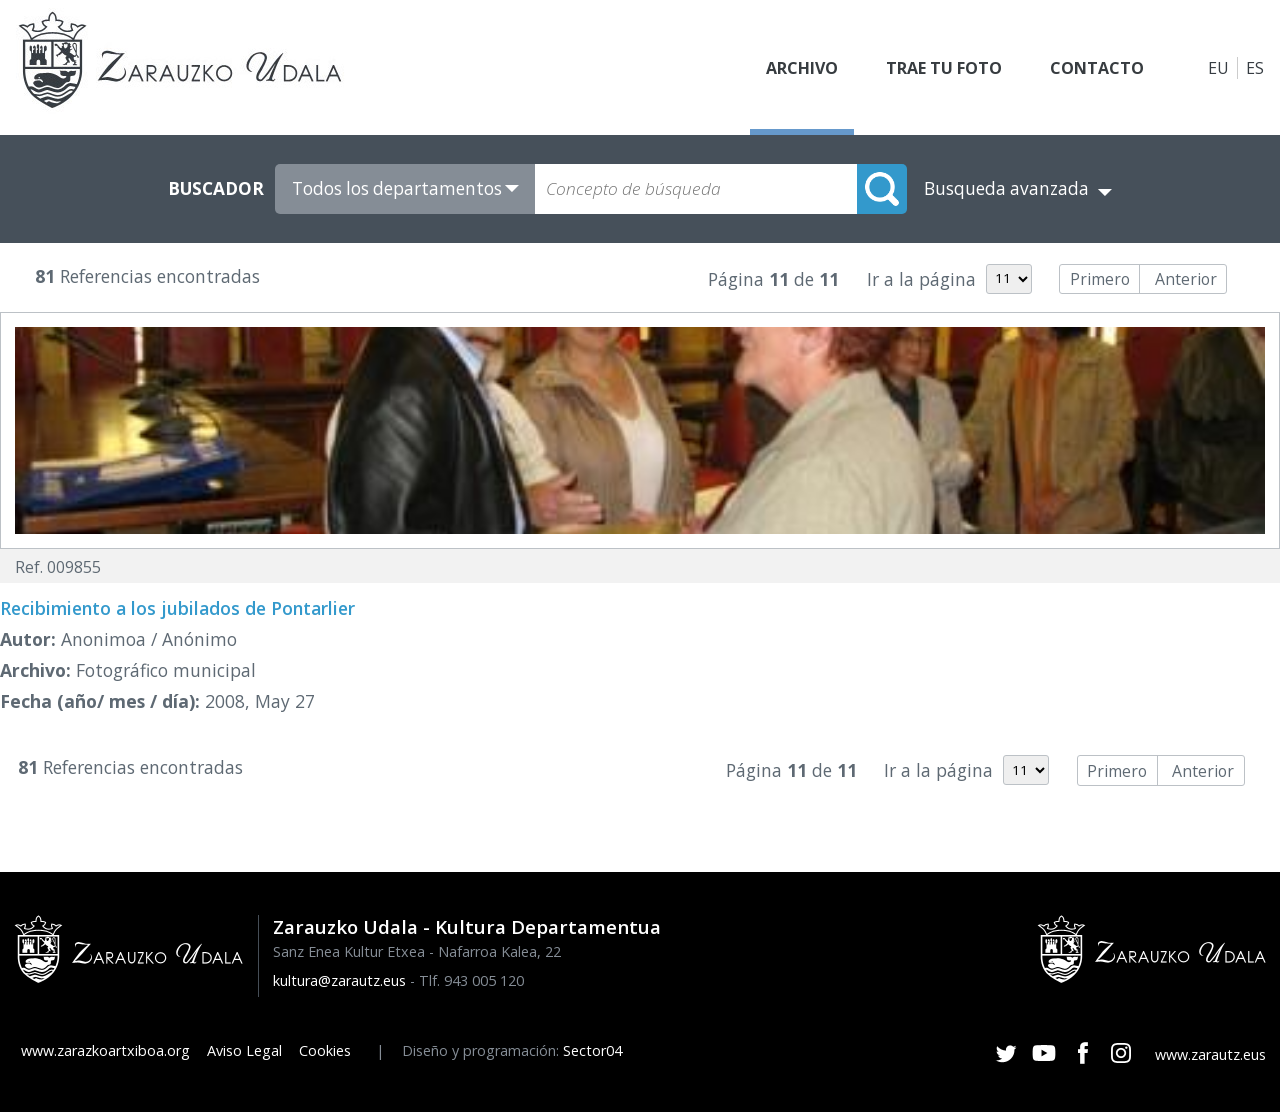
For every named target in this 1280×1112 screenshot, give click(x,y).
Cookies (325, 1050)
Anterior (1186, 279)
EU (1218, 68)
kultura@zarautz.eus (339, 980)
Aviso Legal (244, 1050)
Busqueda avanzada (1006, 188)
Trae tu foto (944, 68)
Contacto (1097, 68)
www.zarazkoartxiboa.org (105, 1050)
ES (1255, 68)
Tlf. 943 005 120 (471, 980)
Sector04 (592, 1050)
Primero (1100, 279)
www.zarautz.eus (1210, 1054)
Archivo (802, 68)
